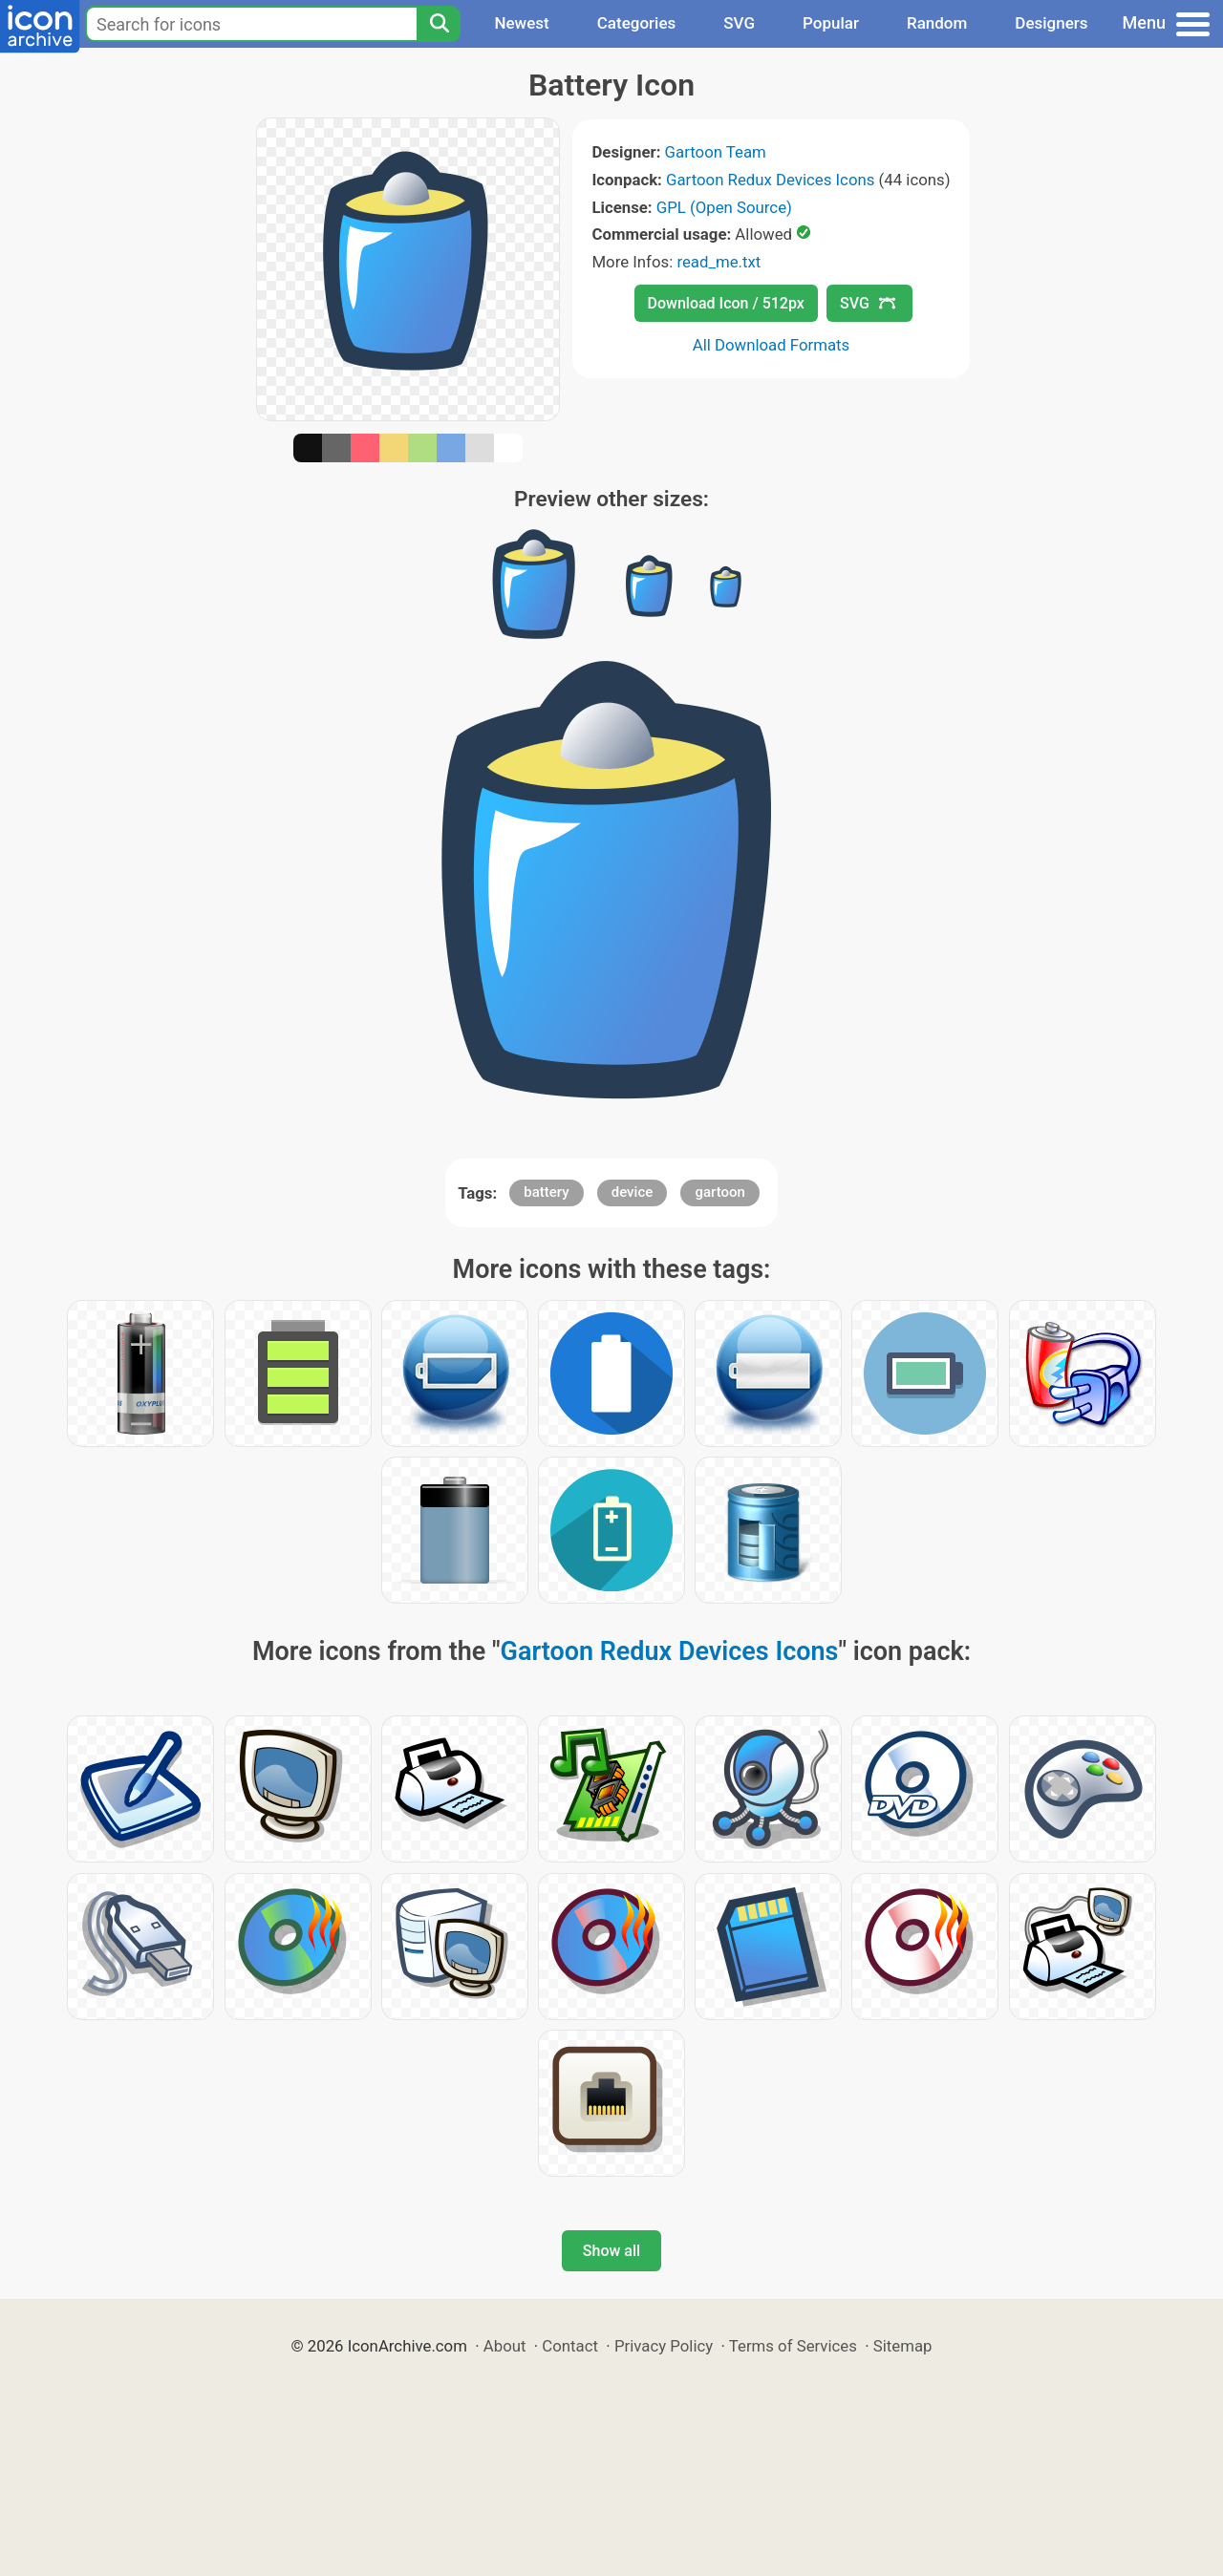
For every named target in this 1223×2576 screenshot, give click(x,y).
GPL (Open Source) (724, 207)
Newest (521, 22)
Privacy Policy (663, 2345)
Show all (611, 2251)
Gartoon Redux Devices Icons (770, 179)
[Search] (439, 24)
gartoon (719, 1192)
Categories (636, 22)
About (504, 2345)
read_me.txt (718, 261)
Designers (1051, 22)
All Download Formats (771, 344)
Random (937, 22)
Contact (570, 2345)
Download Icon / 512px (726, 303)
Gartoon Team (715, 151)
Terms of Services (793, 2345)
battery (546, 1192)
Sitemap (903, 2345)
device (633, 1192)
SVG (739, 22)
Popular (831, 22)
